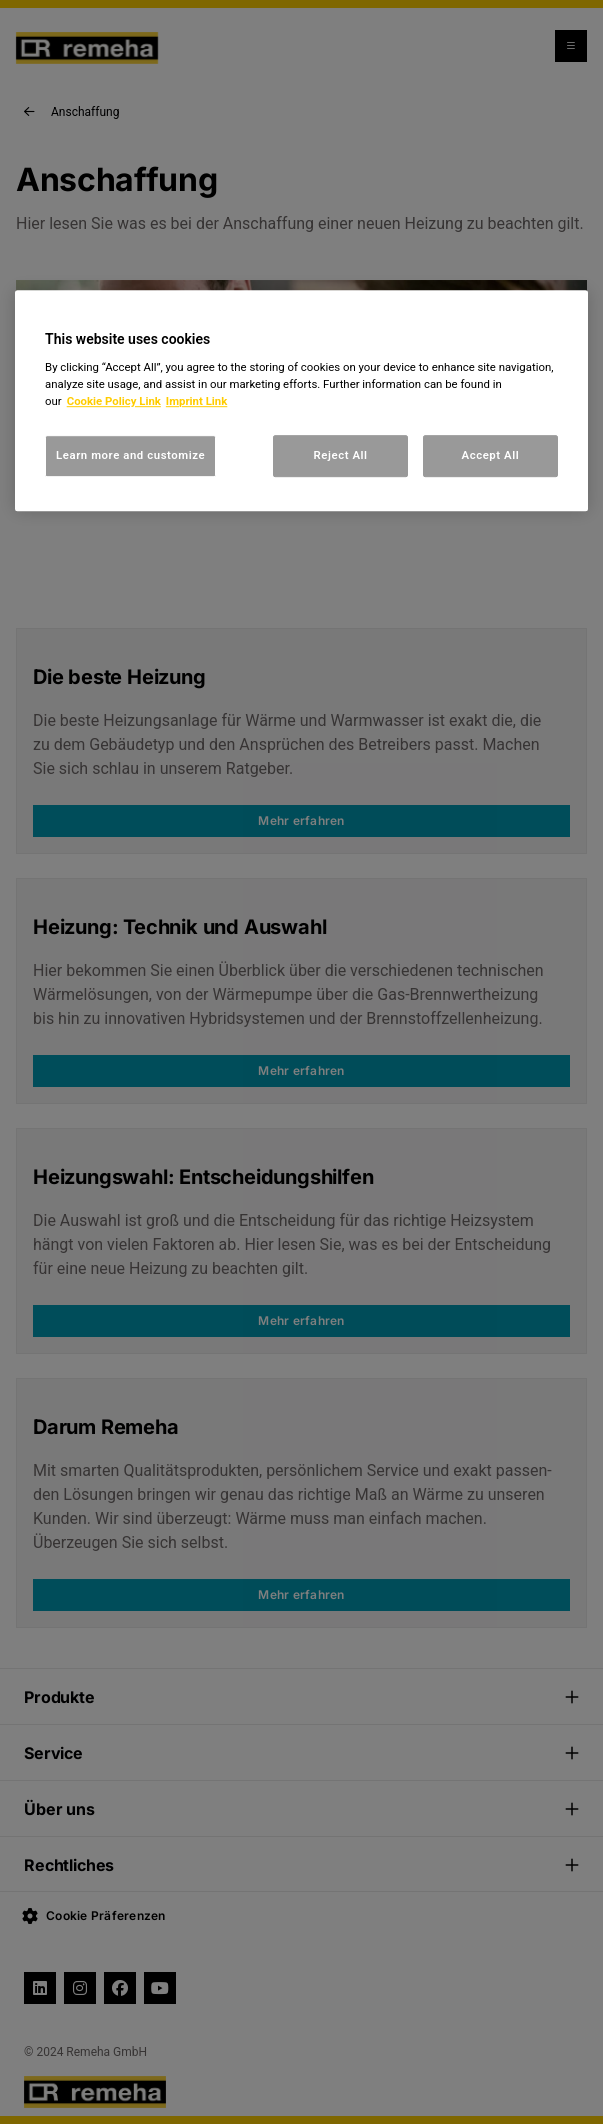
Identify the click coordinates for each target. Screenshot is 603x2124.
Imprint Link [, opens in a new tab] (196, 401)
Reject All (340, 456)
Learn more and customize (130, 456)
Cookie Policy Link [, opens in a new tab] (114, 401)
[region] (301, 401)
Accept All (491, 456)
